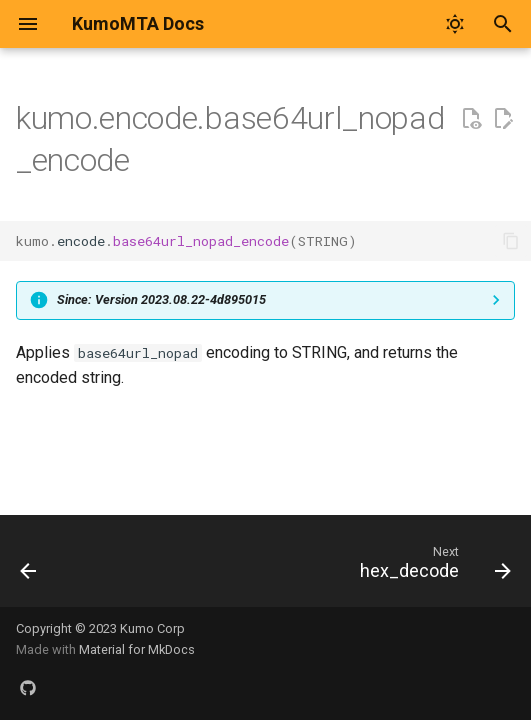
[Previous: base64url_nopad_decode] (29, 567)
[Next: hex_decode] (432, 567)
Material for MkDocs (137, 649)
